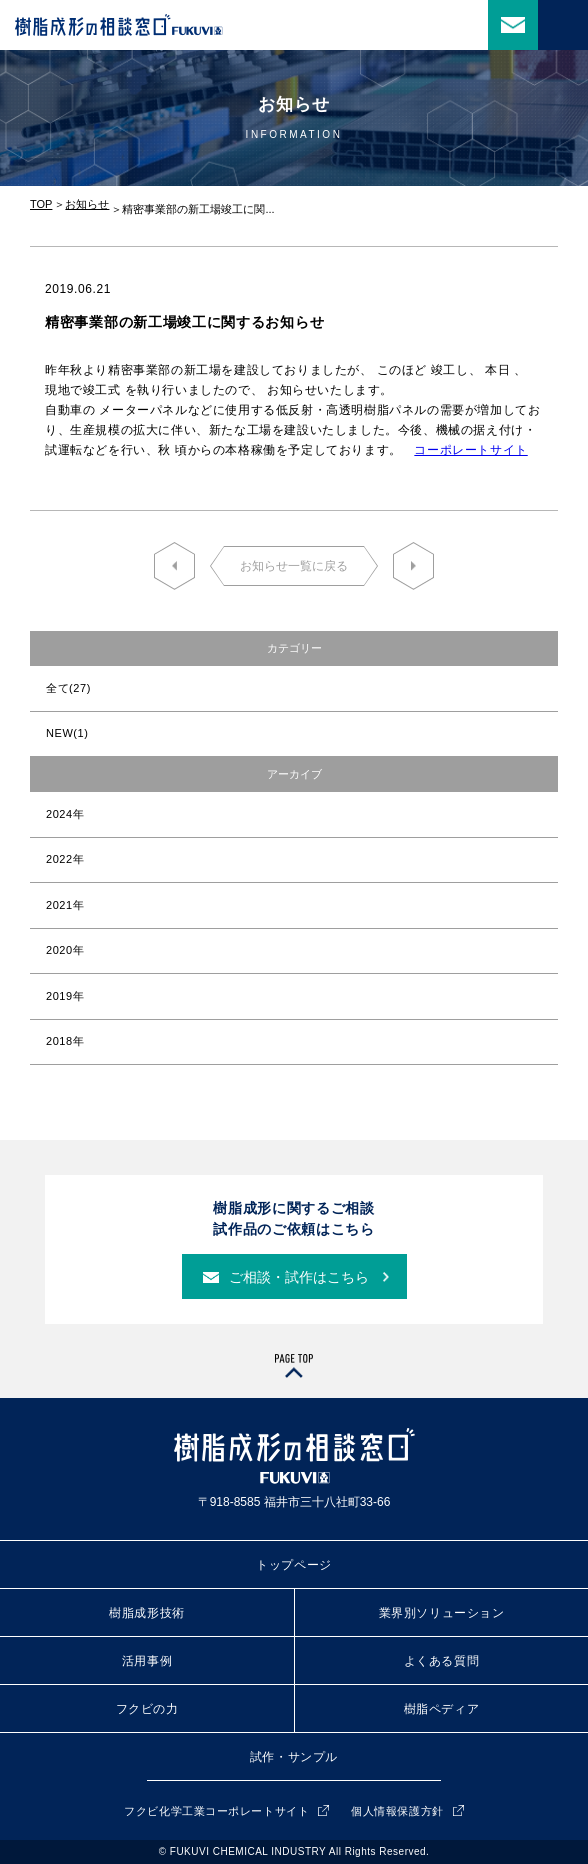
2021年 (65, 905)
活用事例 (147, 1661)
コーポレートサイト (470, 450)
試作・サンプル (294, 1757)
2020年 (65, 950)
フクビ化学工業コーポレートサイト (216, 1811)
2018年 (65, 1041)
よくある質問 (442, 1661)
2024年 (65, 814)
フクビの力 (147, 1709)
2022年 (65, 859)
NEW (67, 733)
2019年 (65, 996)
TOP (41, 204)
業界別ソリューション (442, 1613)
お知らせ (87, 204)
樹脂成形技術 (147, 1613)
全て (68, 688)
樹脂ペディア (442, 1709)
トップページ (294, 1565)
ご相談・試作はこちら (299, 1277)
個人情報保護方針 (397, 1811)
